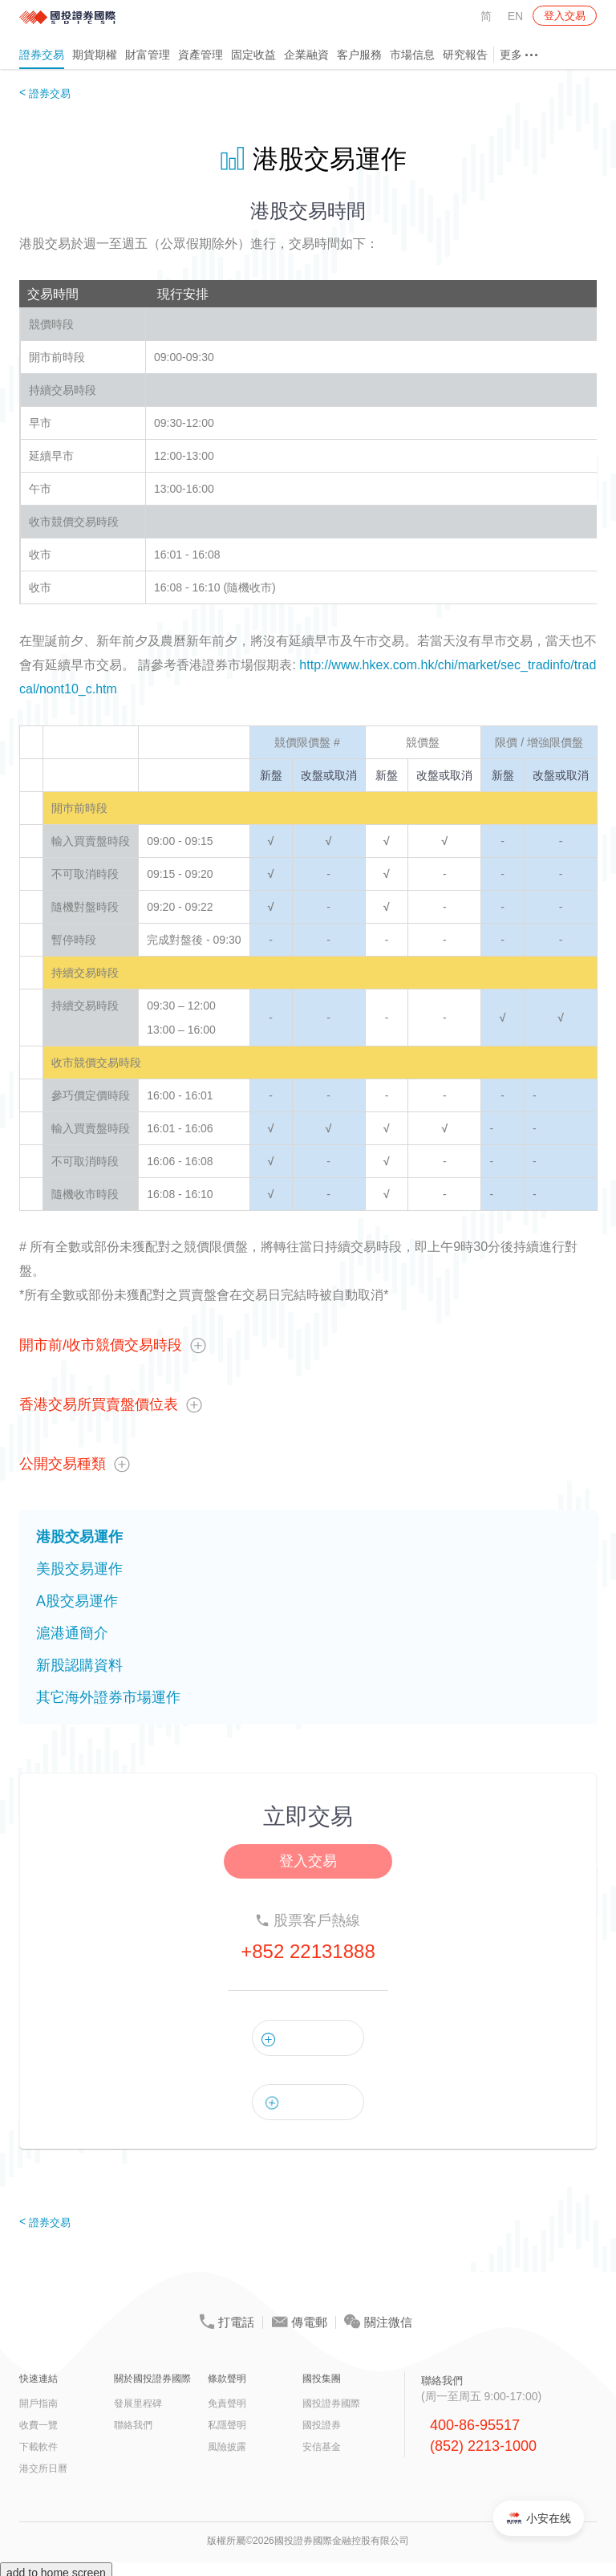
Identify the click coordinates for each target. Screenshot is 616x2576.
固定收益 (253, 54)
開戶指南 (38, 2403)
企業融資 (306, 54)
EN (515, 16)
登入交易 (565, 16)
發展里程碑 (138, 2403)
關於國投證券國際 (152, 2378)
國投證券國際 (331, 2403)
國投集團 (321, 2378)
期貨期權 (94, 54)
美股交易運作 (79, 1569)
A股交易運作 (77, 1601)
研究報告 (465, 54)
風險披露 (227, 2446)
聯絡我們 (133, 2425)
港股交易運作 (79, 1537)
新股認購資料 (79, 1665)
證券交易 (41, 54)
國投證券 (321, 2425)
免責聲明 (227, 2403)
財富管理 (147, 54)
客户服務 (359, 54)
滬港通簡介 (72, 1633)
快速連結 (38, 2378)
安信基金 (321, 2446)
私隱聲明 (227, 2425)
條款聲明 (227, 2378)
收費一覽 (38, 2425)
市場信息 (412, 54)
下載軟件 (38, 2446)
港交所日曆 (43, 2468)
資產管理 (200, 54)
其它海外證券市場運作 (108, 1697)
